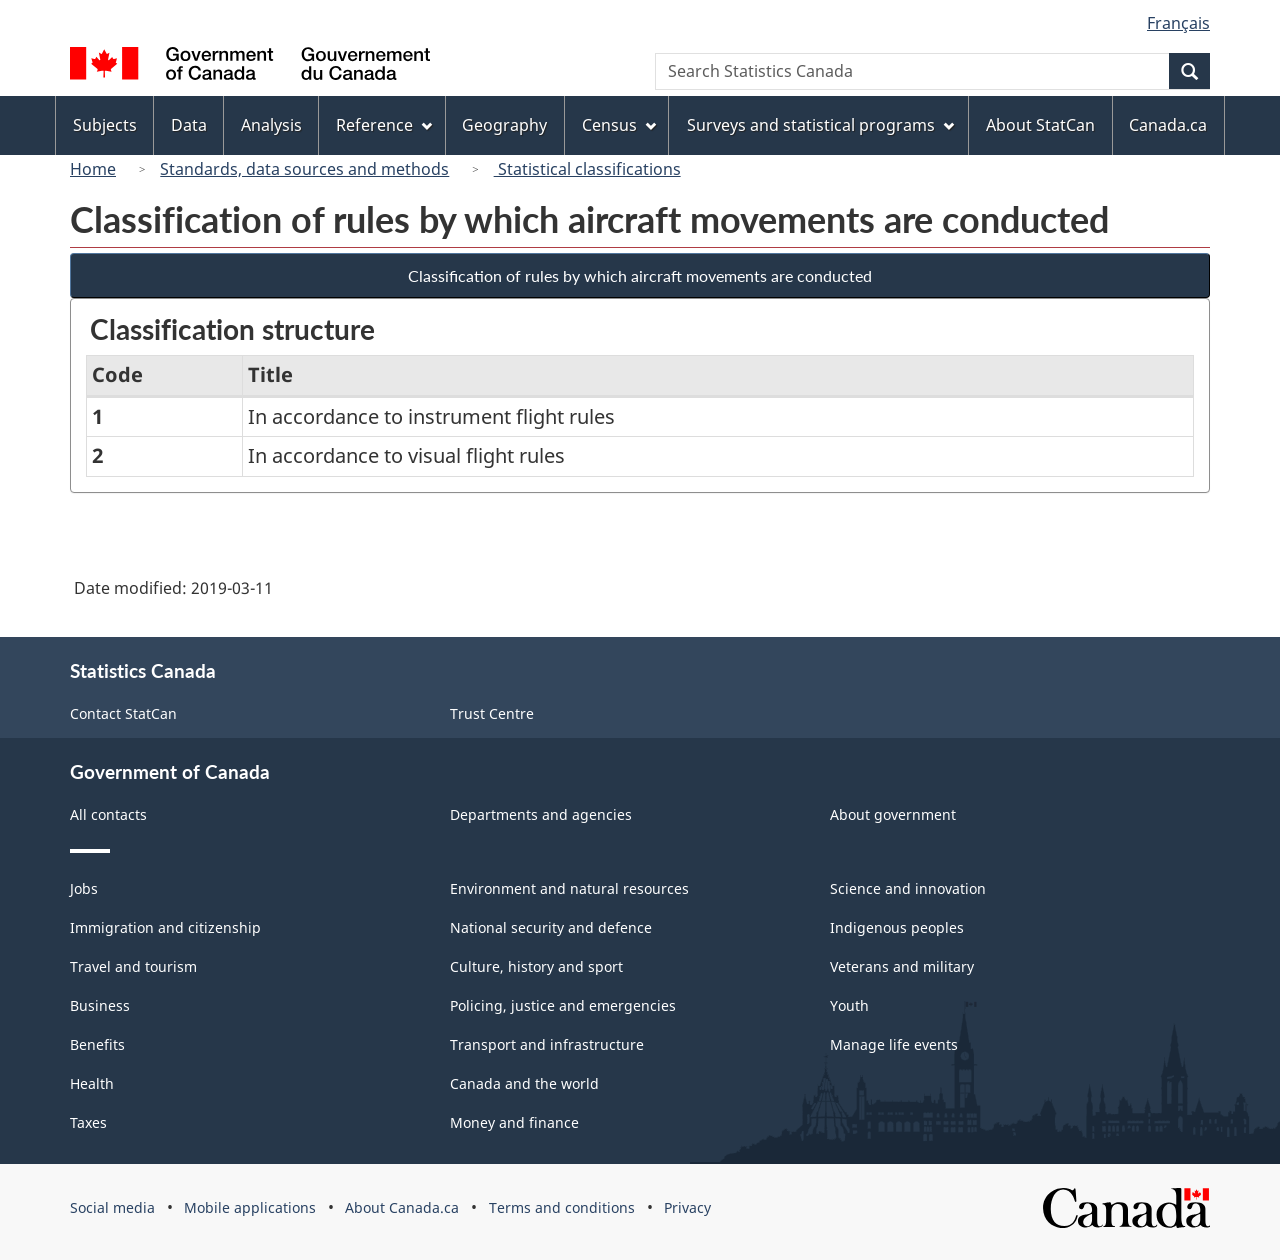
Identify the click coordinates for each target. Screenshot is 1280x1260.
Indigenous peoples (897, 927)
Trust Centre (492, 713)
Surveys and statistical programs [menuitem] (820, 125)
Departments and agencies (541, 814)
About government (893, 814)
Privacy (687, 1207)
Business (100, 1005)
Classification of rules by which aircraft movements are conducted (640, 275)
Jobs (84, 888)
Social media (112, 1207)
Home (93, 169)
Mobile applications (250, 1207)
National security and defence (551, 927)
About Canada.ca (402, 1207)
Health (92, 1083)
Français (1178, 23)
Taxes (88, 1122)
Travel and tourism (133, 966)
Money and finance (514, 1122)
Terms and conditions (562, 1207)
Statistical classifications (587, 169)
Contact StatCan (123, 713)
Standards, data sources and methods (304, 169)
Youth (849, 1005)
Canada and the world (524, 1083)
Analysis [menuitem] (271, 125)
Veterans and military (902, 966)
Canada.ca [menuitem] (1168, 125)
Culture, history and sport (536, 966)
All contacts (108, 814)
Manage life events (894, 1044)
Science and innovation (908, 888)
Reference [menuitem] (384, 125)
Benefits (97, 1044)
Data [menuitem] (189, 125)
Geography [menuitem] (504, 125)
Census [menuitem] (619, 125)
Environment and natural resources (569, 888)
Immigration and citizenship (165, 927)
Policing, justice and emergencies (563, 1005)
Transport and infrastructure (547, 1044)
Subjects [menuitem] (105, 125)
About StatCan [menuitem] (1040, 125)
